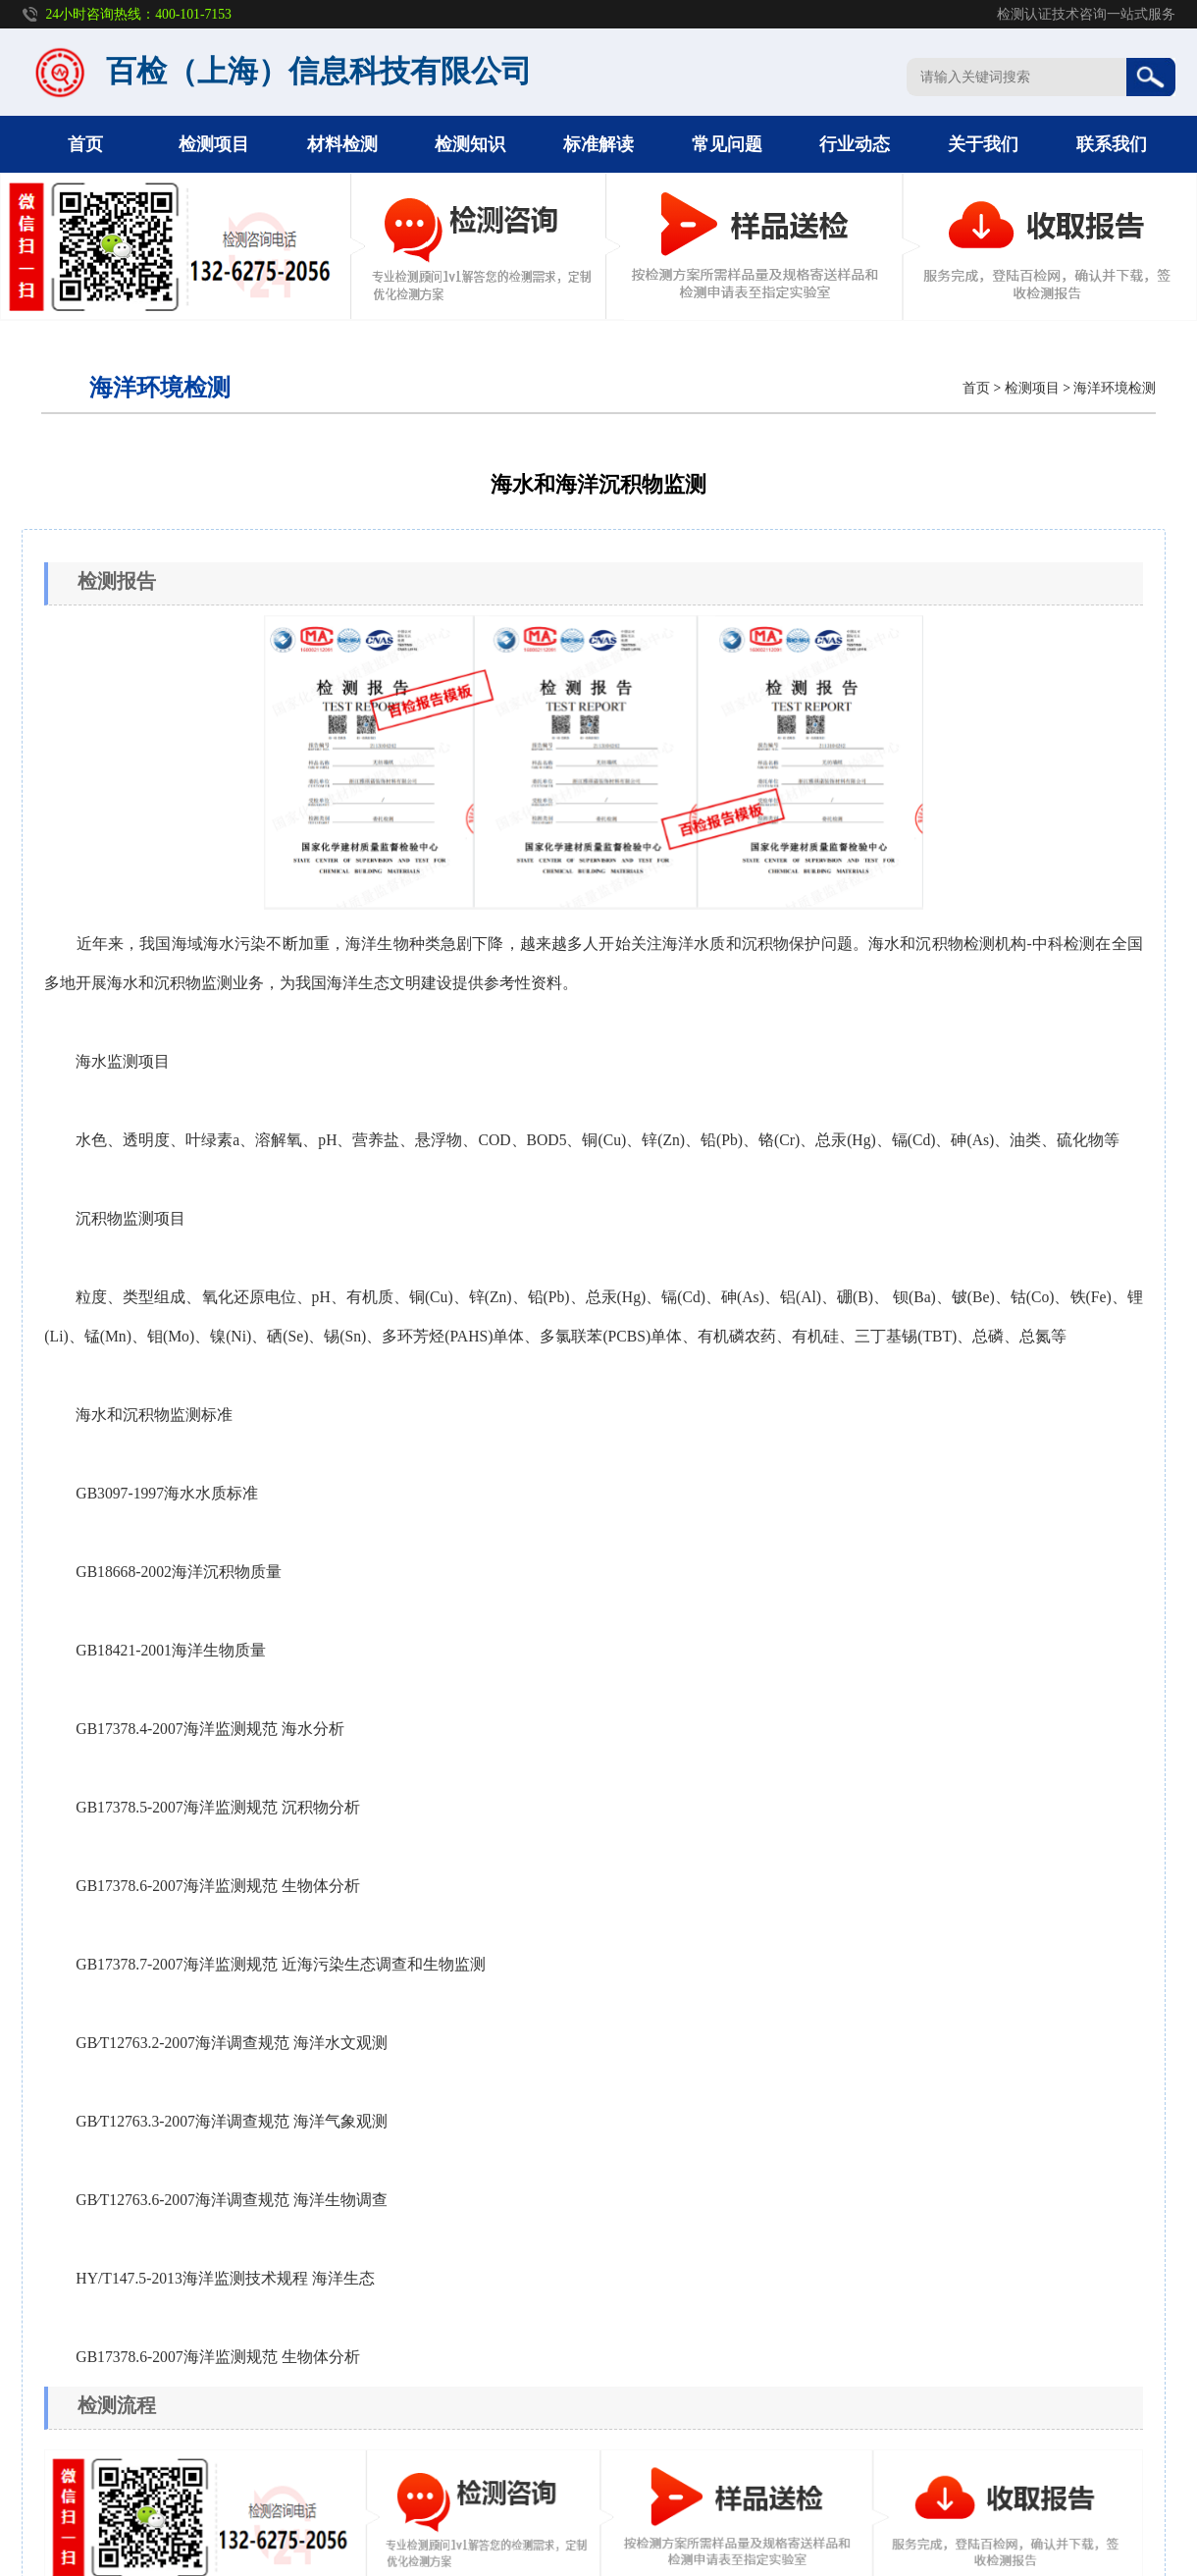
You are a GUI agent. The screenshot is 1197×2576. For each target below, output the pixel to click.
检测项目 (214, 144)
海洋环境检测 (1114, 388)
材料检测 (342, 144)
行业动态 (854, 144)
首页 (85, 144)
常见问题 (727, 144)
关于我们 (983, 144)
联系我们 (1111, 144)
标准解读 (598, 144)
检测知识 (470, 144)
